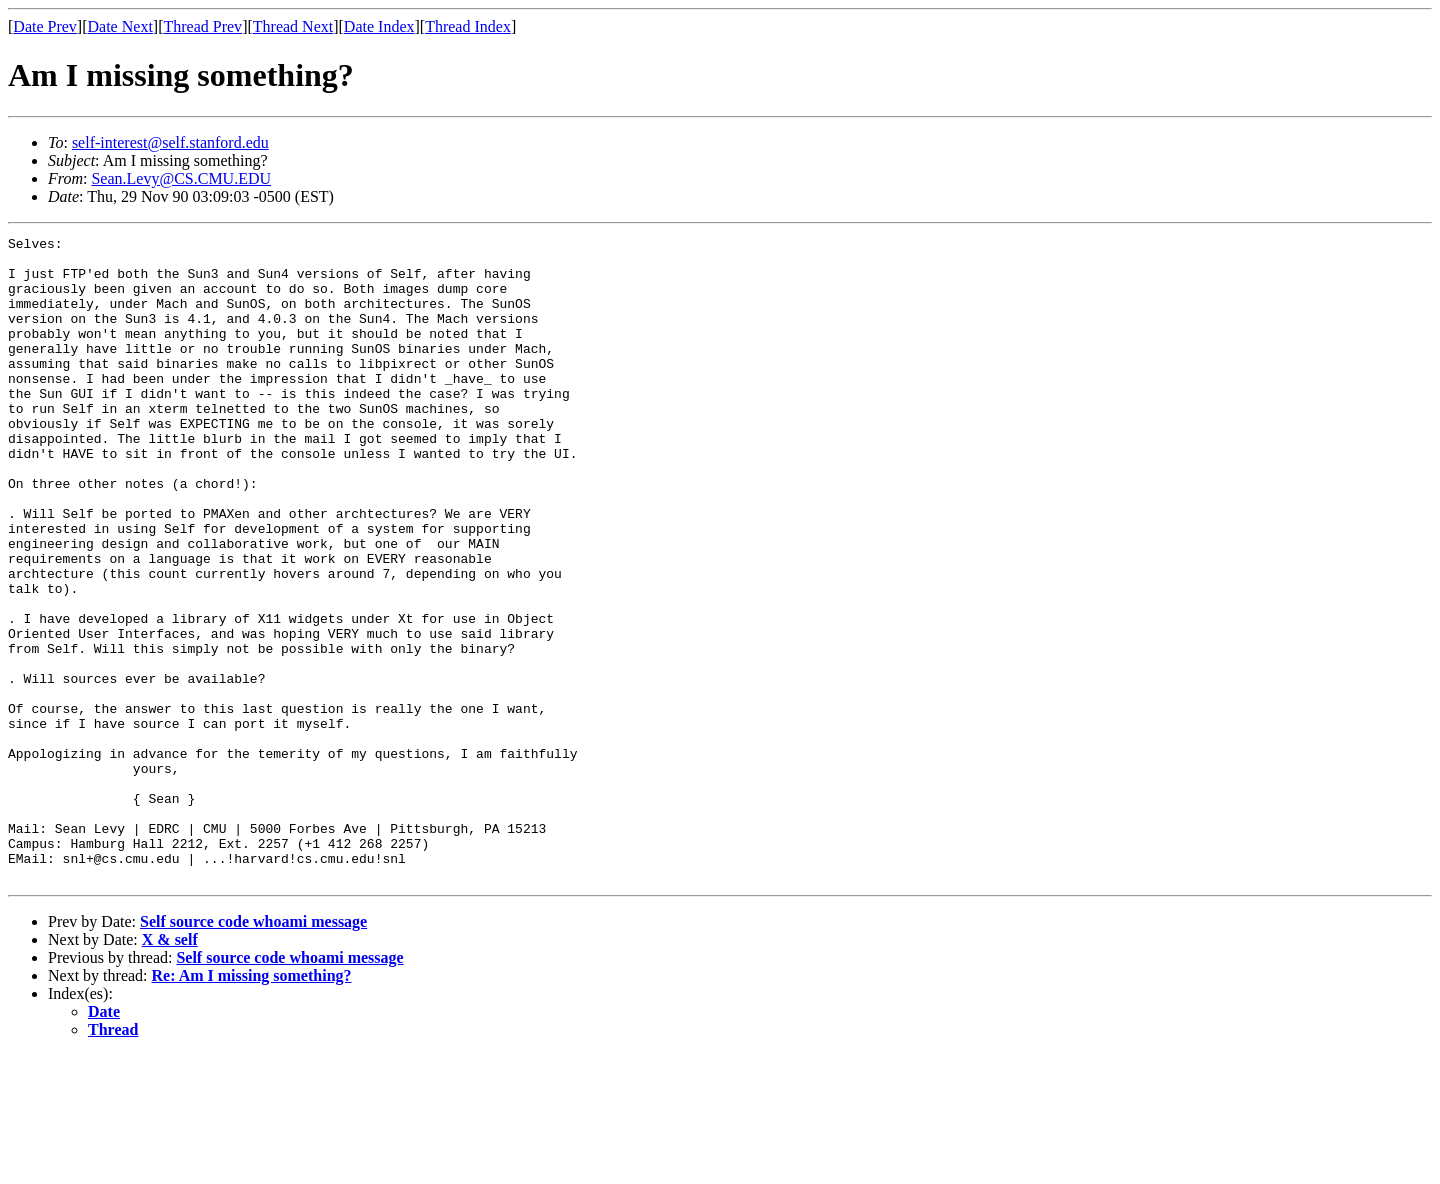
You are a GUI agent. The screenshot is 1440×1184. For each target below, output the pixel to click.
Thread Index (468, 26)
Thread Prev (202, 26)
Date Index (379, 26)
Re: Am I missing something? (252, 1104)
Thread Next (293, 26)
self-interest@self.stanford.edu (170, 142)
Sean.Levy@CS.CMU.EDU (181, 178)
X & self (170, 1068)
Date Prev (45, 26)
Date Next (120, 26)
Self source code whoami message (253, 1050)
